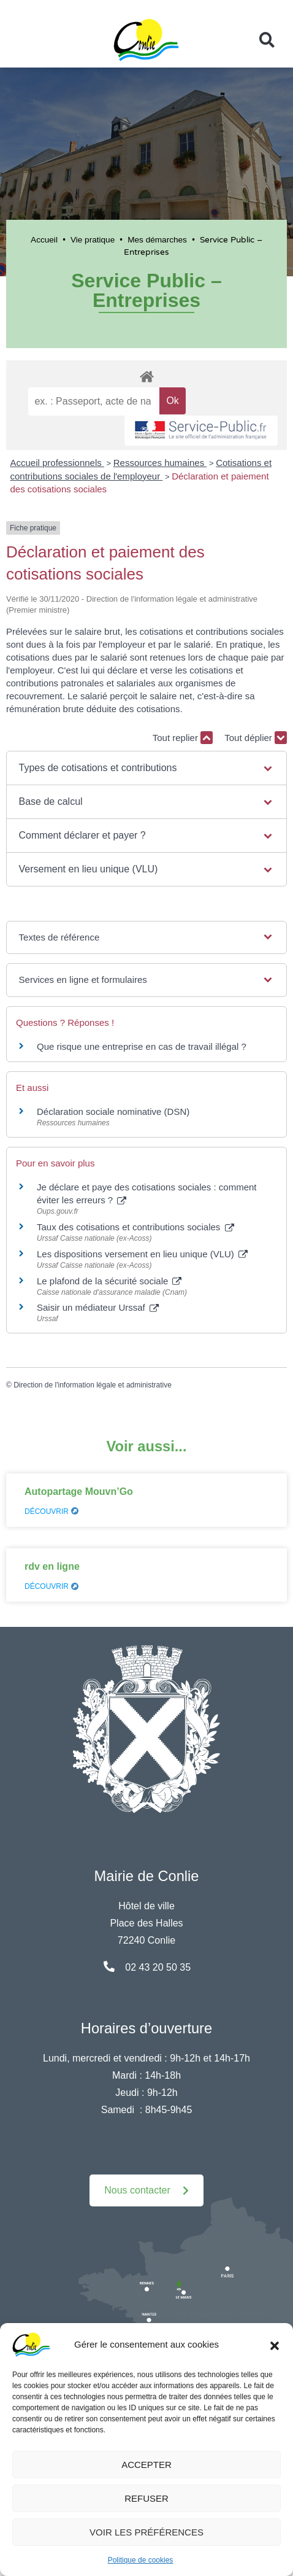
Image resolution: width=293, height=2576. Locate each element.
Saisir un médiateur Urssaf (98, 1307)
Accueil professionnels (57, 462)
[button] (274, 2344)
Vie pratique (92, 239)
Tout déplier (255, 737)
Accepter (146, 2464)
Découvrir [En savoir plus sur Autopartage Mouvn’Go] (51, 1511)
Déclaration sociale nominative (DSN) (113, 1111)
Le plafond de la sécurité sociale (109, 1281)
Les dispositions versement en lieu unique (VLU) (142, 1254)
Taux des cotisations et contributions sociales (135, 1227)
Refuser (146, 2498)
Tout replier (183, 737)
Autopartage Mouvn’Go (79, 1491)
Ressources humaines (160, 462)
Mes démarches (157, 239)
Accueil (44, 239)
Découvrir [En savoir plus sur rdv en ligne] (51, 1586)
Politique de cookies (140, 2560)
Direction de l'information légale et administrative (92, 1385)
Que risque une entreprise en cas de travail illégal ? (141, 1046)
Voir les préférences (146, 2532)
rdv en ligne (52, 1566)
